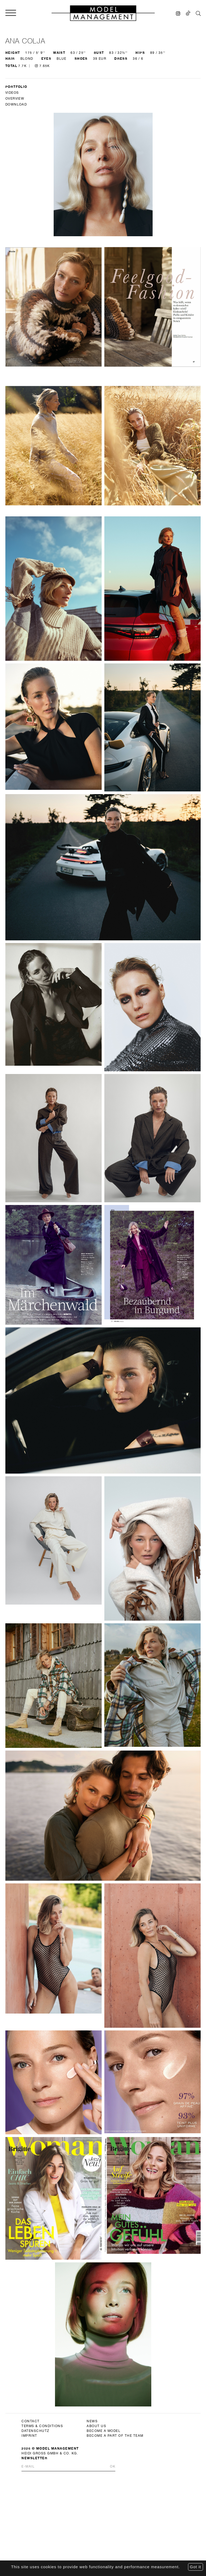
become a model (103, 564)
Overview (14, 98)
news (92, 555)
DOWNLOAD (16, 104)
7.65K (42, 66)
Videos (12, 93)
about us (96, 560)
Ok (112, 600)
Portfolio (16, 87)
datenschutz (35, 564)
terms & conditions (42, 560)
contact (30, 555)
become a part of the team (115, 569)
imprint (29, 569)
